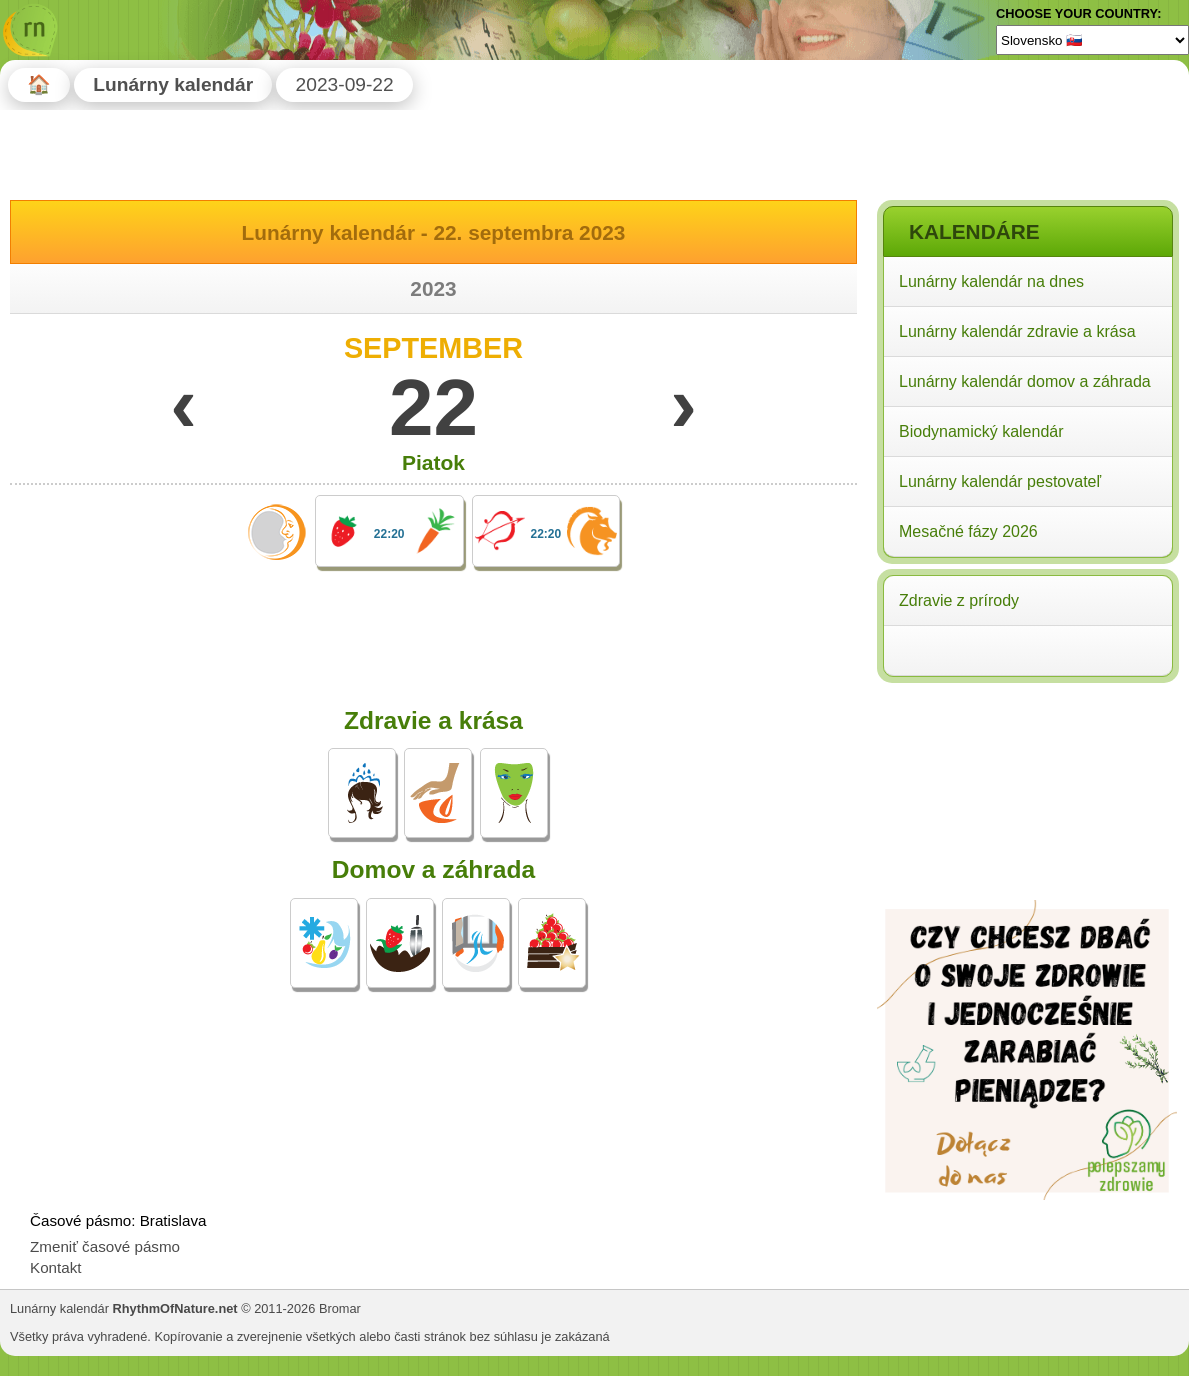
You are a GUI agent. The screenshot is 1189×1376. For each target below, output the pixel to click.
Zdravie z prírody (959, 600)
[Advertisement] (1027, 818)
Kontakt (56, 1267)
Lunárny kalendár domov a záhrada (1025, 381)
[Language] (1092, 40)
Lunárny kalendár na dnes (991, 281)
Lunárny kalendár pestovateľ (1000, 481)
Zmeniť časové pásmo (105, 1246)
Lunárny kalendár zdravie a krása (1017, 331)
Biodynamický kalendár (981, 431)
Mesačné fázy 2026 (968, 531)
